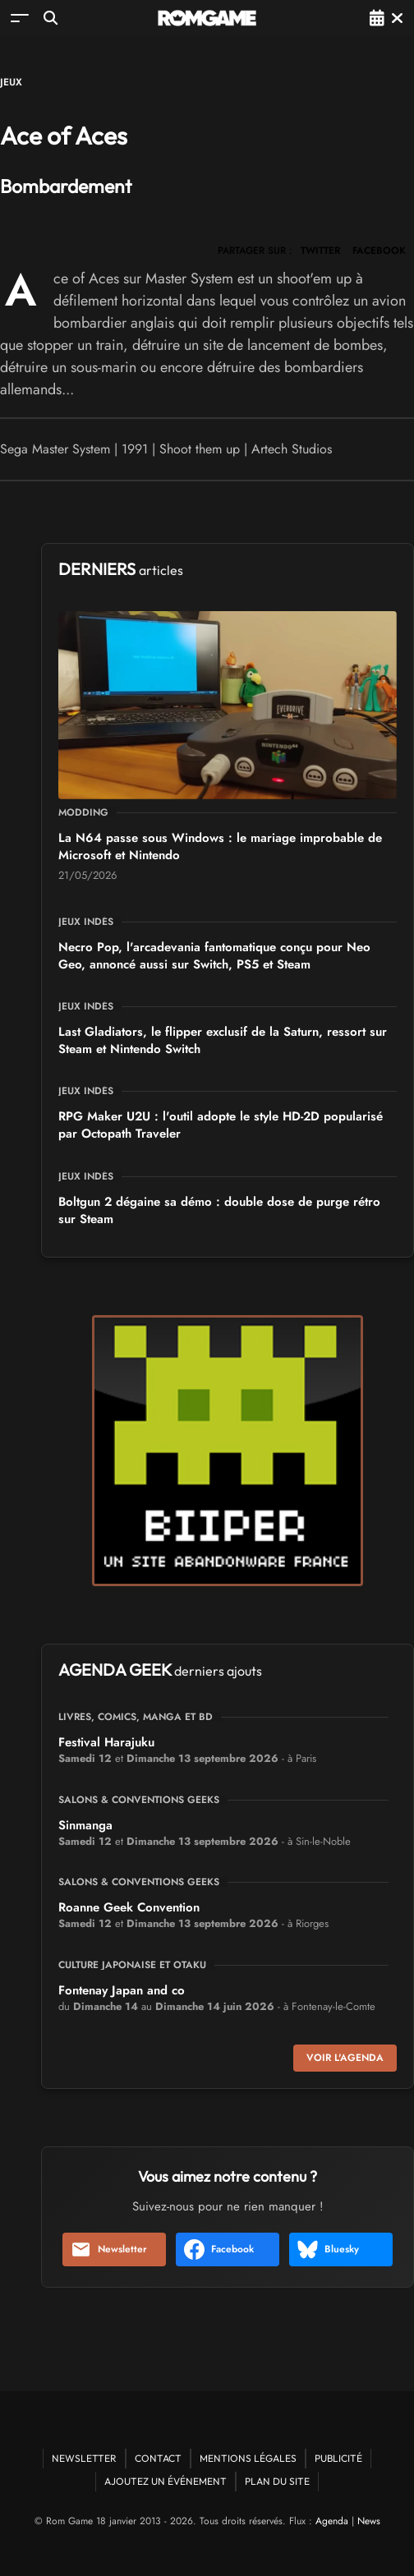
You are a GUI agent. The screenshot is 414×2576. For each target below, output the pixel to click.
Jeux (11, 82)
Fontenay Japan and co (121, 1990)
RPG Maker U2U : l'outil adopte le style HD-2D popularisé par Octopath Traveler (220, 1125)
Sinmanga (85, 1825)
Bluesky (328, 2249)
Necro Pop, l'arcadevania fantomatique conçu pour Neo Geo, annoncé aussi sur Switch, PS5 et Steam (214, 955)
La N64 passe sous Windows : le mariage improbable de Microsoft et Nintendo (220, 846)
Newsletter (109, 2249)
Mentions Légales (248, 2458)
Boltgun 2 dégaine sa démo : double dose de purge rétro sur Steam (219, 1210)
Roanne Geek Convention (129, 1907)
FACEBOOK (379, 250)
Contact (158, 2458)
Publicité (338, 2458)
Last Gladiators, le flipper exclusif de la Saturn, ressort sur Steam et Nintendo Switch (222, 1040)
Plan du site (277, 2481)
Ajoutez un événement (165, 2481)
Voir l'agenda (345, 2057)
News (368, 2521)
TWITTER (320, 250)
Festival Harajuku (106, 1742)
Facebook (219, 2249)
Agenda (331, 2521)
